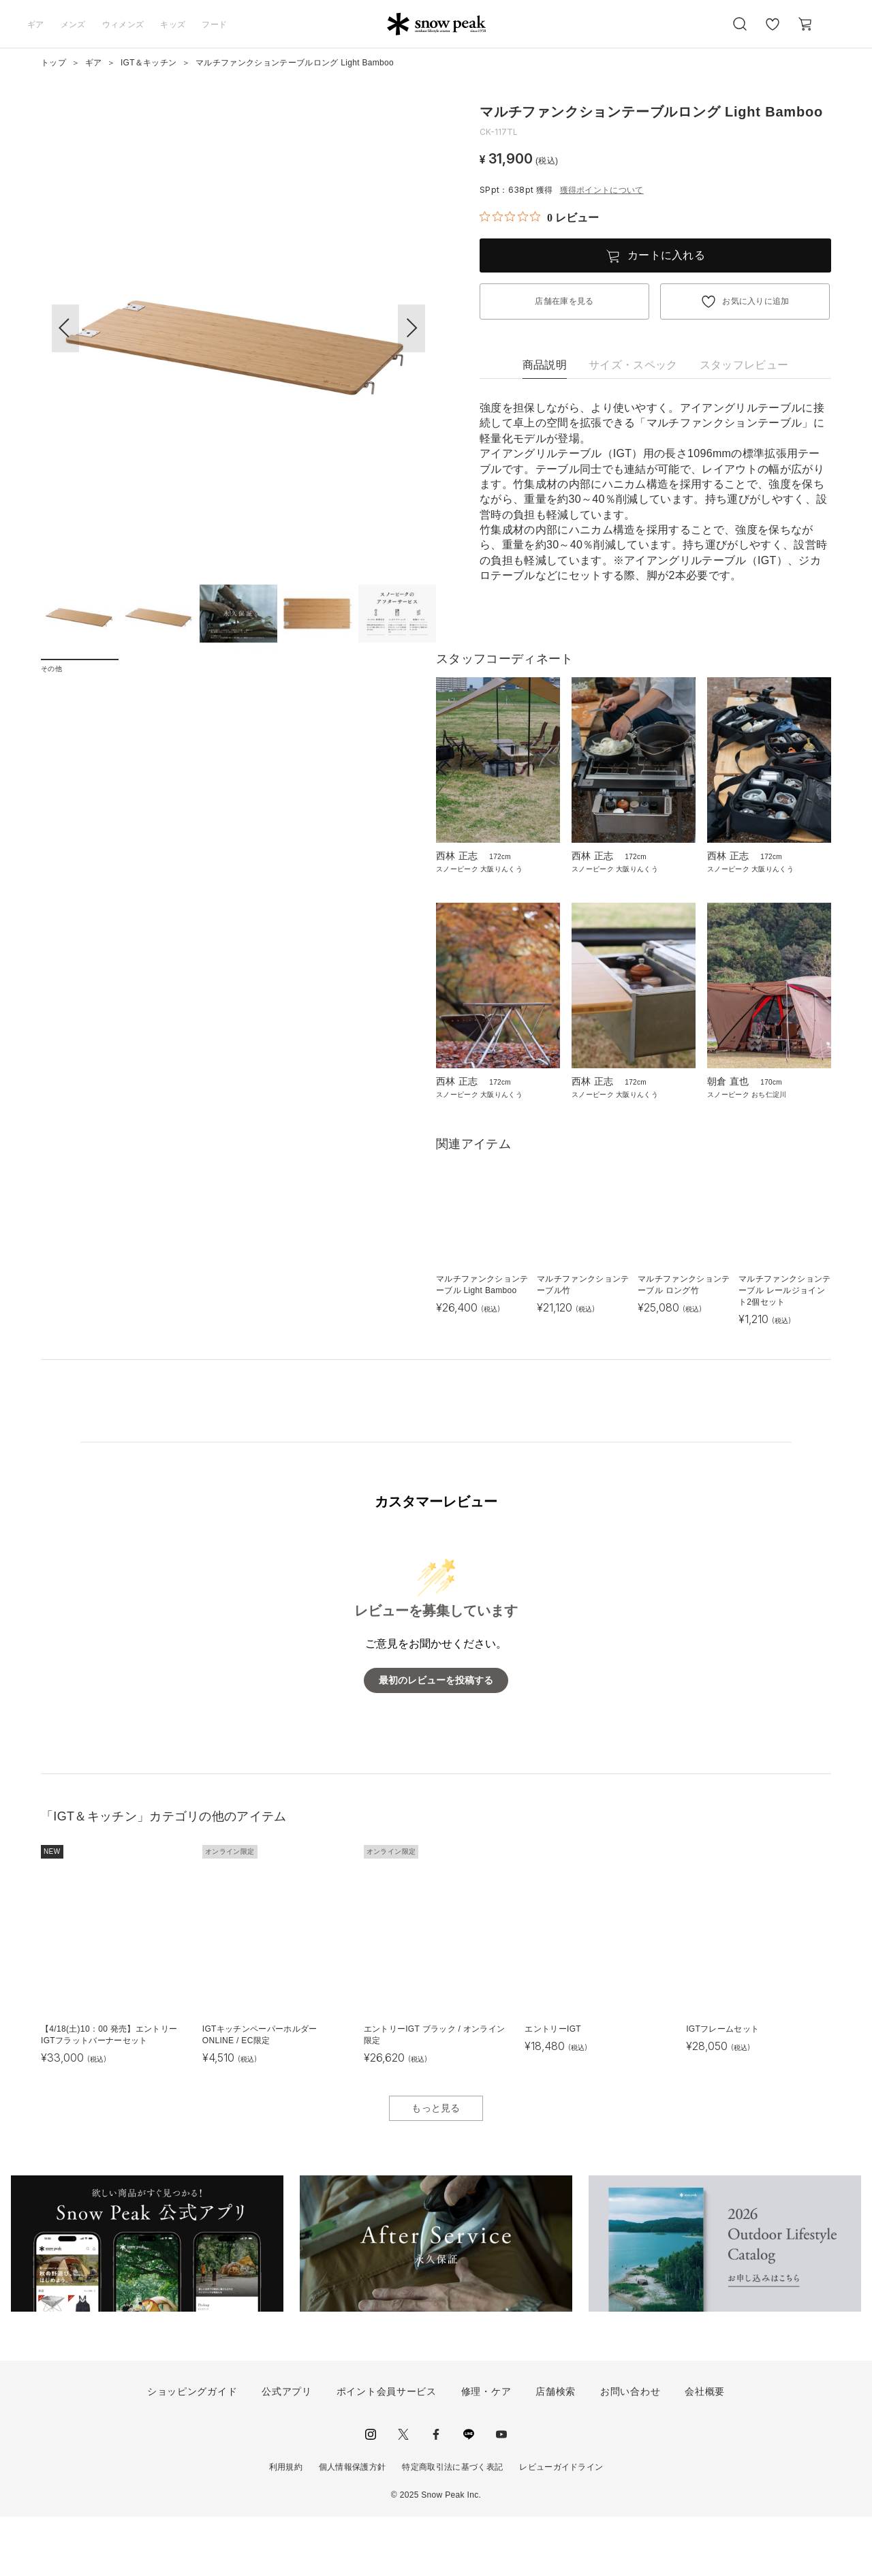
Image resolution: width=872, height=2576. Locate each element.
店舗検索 (555, 2450)
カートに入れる (666, 255)
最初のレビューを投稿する (436, 1739)
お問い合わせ (630, 2450)
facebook (436, 2493)
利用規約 (285, 2525)
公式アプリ (287, 2450)
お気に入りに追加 (756, 301)
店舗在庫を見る (564, 301)
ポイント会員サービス (387, 2450)
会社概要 (705, 2450)
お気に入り (771, 31)
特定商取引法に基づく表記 (452, 2525)
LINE (469, 2493)
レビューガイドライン (561, 2525)
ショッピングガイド (192, 2450)
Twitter (403, 2493)
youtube (501, 2493)
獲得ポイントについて (602, 190)
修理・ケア (486, 2450)
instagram (371, 2493)
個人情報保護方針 (352, 2525)
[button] (411, 328)
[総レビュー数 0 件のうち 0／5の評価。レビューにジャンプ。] (539, 217)
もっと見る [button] (436, 2166)
